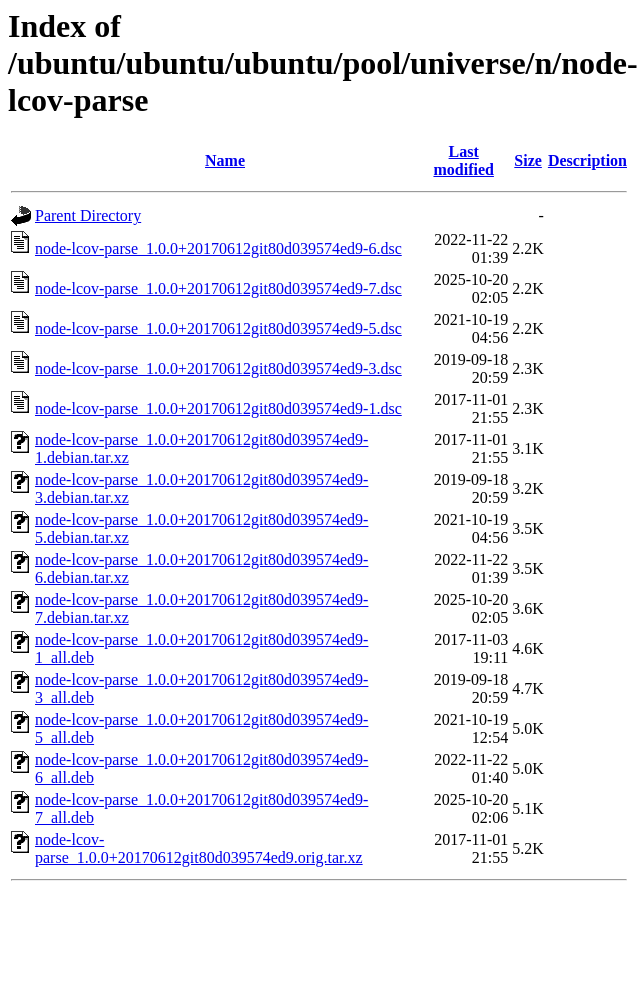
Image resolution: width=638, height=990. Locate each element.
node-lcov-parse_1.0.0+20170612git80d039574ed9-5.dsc (218, 328)
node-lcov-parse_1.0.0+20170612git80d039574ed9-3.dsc (218, 368)
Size (528, 160)
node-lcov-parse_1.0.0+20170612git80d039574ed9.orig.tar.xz (199, 848)
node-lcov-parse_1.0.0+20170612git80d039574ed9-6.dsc (218, 248)
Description (587, 160)
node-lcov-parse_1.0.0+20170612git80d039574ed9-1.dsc (218, 408)
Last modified (463, 160)
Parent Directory (88, 215)
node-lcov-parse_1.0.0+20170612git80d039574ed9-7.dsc (218, 288)
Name (225, 160)
